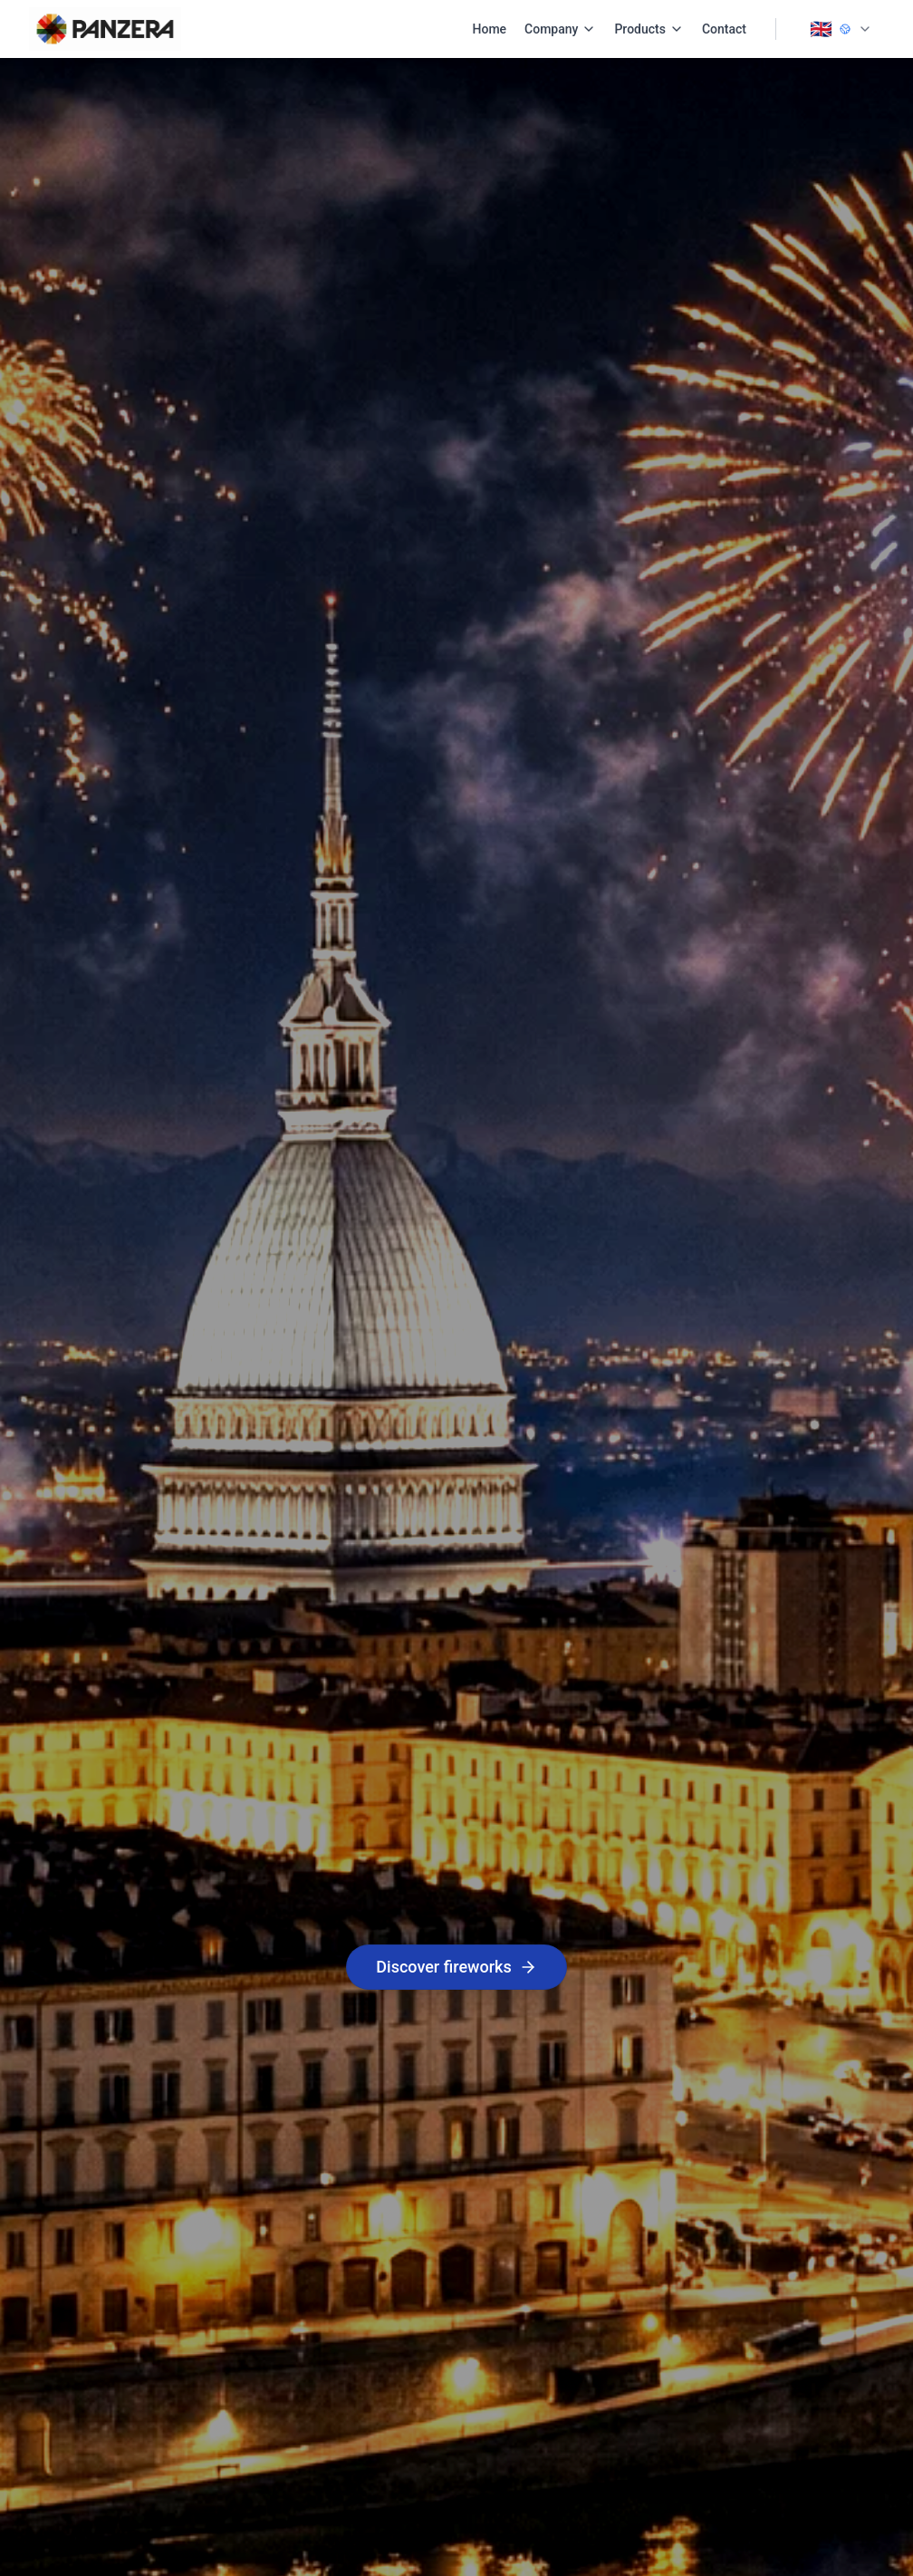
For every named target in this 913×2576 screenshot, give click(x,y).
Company (560, 29)
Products (649, 29)
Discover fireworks (456, 1966)
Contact (724, 29)
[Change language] (841, 29)
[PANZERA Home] (105, 29)
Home (490, 29)
